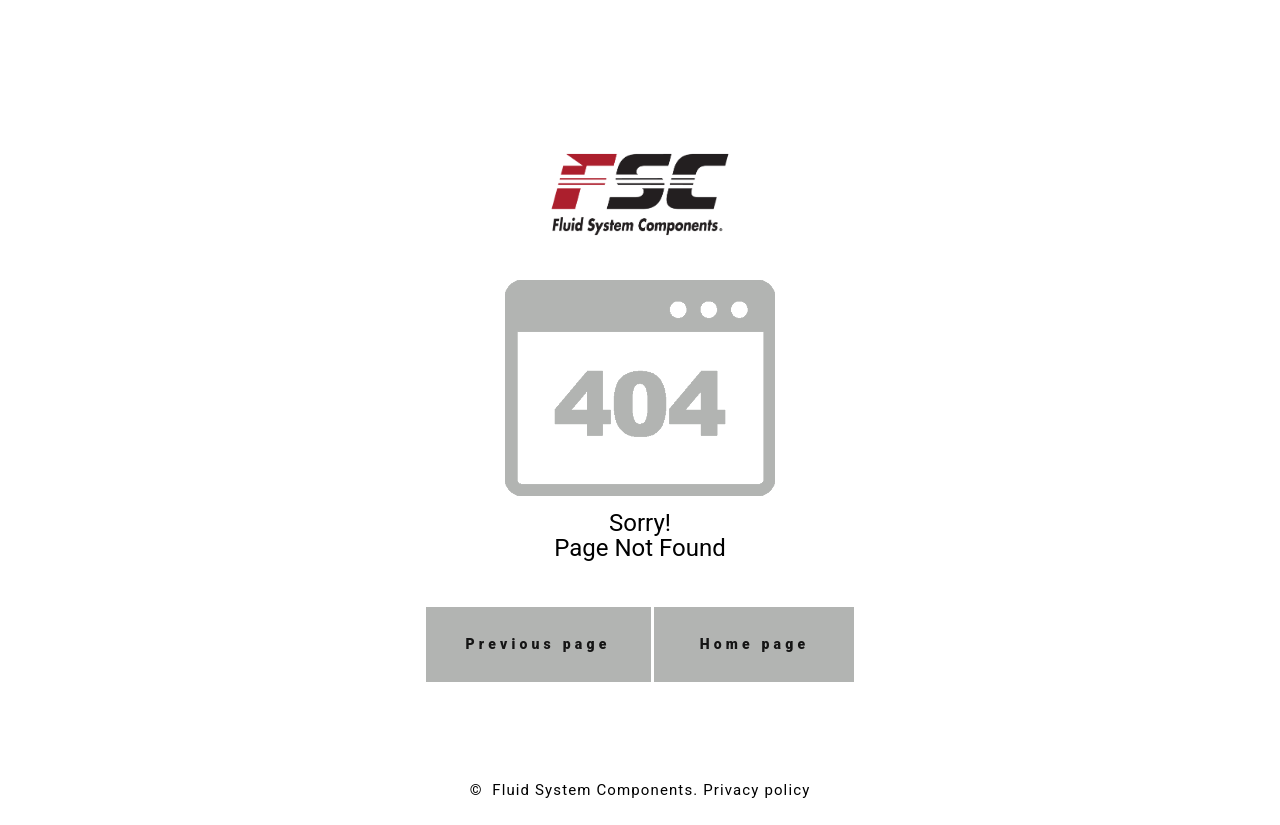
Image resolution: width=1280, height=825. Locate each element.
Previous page (538, 644)
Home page (755, 644)
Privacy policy (756, 790)
